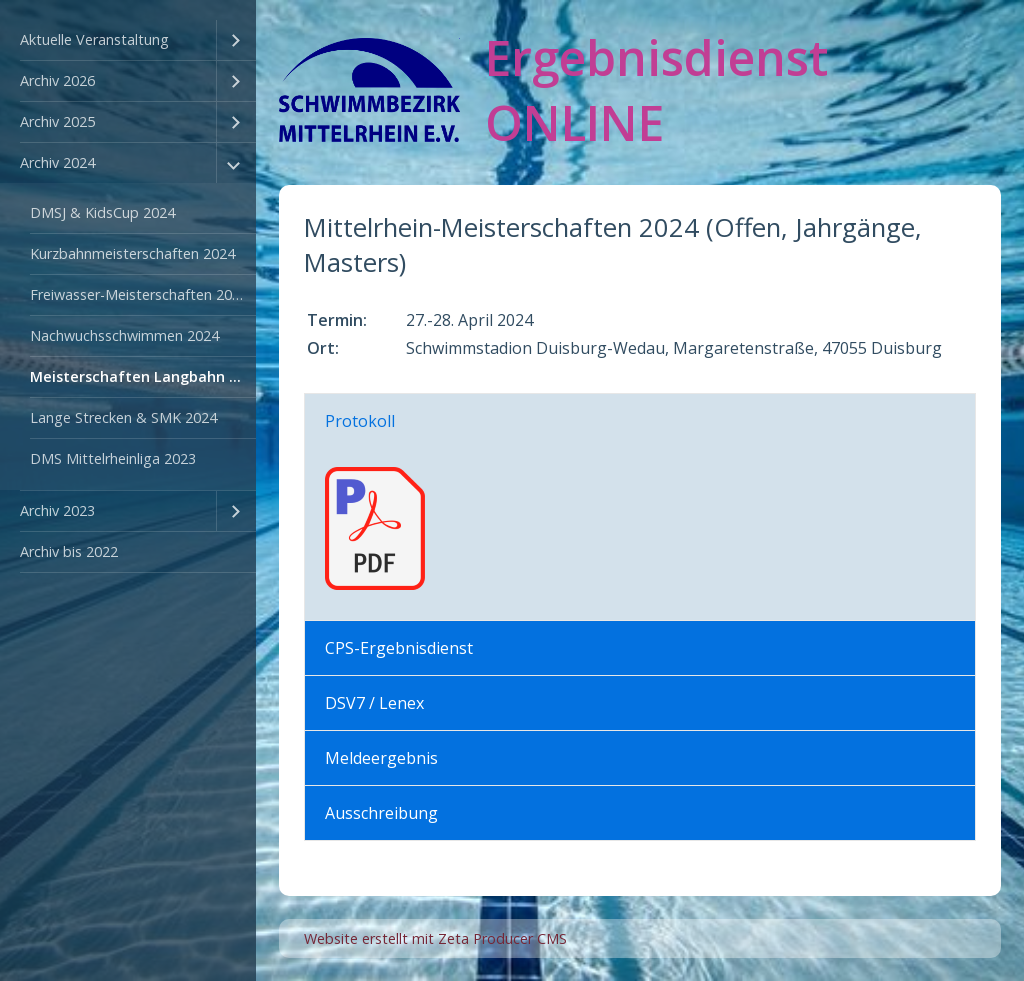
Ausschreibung (381, 813)
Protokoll (360, 421)
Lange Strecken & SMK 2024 (123, 417)
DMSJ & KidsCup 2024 (102, 212)
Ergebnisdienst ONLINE (656, 90)
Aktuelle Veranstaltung (94, 39)
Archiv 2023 (57, 510)
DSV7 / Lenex (374, 703)
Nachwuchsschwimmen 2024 (124, 335)
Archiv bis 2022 (69, 551)
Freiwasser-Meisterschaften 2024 (139, 294)
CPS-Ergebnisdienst (399, 648)
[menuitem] (128, 40)
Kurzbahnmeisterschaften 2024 (132, 253)
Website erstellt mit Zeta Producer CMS (435, 938)
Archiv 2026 (57, 80)
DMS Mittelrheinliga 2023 (113, 458)
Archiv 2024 (57, 162)
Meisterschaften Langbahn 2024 (143, 376)
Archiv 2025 (57, 121)
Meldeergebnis (381, 758)
